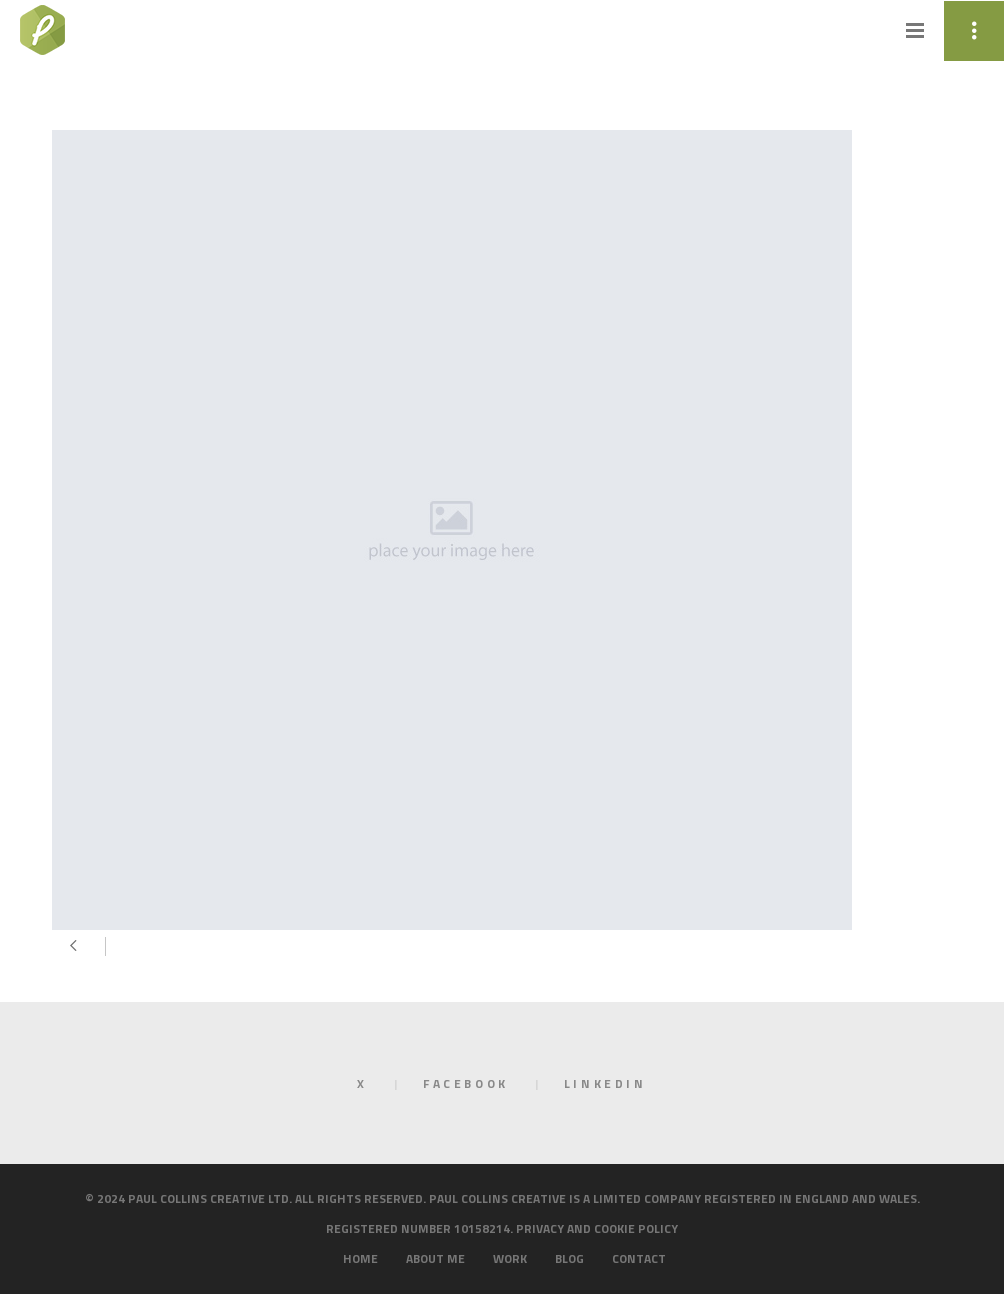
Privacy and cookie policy (597, 1228)
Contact (639, 1258)
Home (360, 1258)
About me (435, 1258)
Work (510, 1258)
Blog (569, 1258)
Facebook (466, 1083)
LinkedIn (605, 1083)
